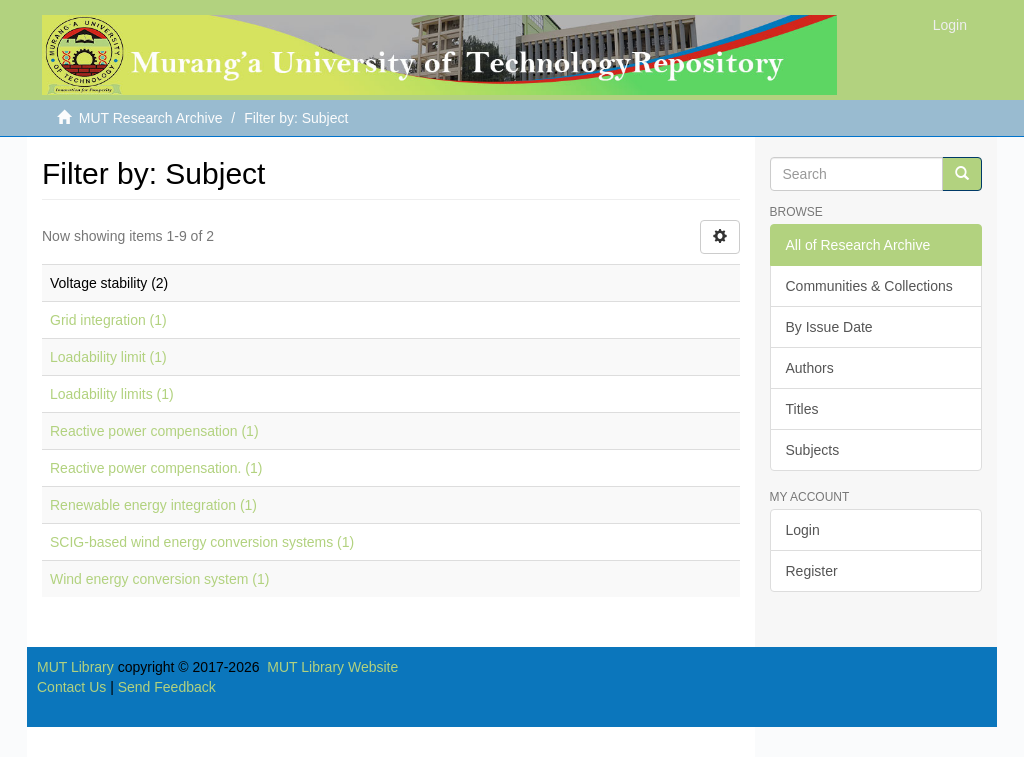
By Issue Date (829, 327)
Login (803, 530)
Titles (802, 409)
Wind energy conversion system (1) (159, 579)
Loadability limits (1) (112, 394)
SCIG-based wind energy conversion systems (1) (202, 542)
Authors (810, 368)
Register (812, 571)
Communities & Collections (869, 286)
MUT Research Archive (151, 118)
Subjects (813, 450)
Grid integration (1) (108, 320)
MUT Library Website (332, 667)
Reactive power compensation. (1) (156, 468)
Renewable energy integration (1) (153, 505)
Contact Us (71, 687)
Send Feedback (167, 687)
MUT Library (75, 667)
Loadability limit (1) (108, 357)
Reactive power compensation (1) (154, 431)
